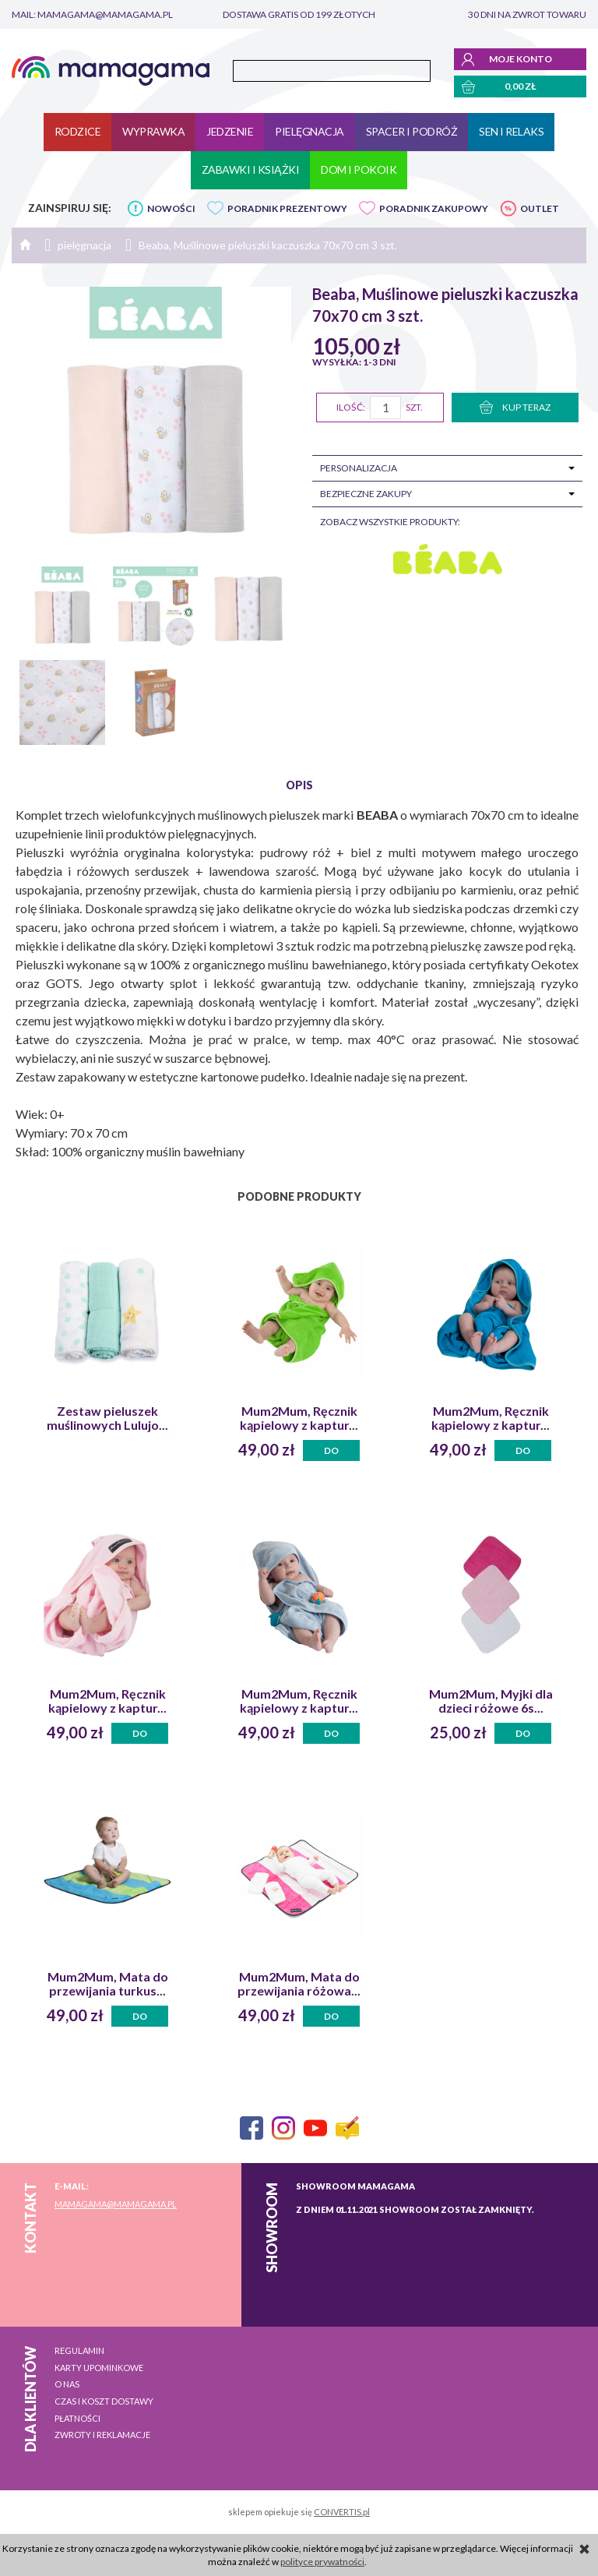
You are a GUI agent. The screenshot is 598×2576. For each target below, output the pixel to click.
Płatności (77, 2418)
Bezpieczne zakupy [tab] (366, 493)
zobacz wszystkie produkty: (390, 522)
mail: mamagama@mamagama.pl (92, 14)
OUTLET (539, 208)
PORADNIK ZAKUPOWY (433, 208)
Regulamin (79, 2350)
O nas (67, 2384)
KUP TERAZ (515, 407)
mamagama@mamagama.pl (116, 2204)
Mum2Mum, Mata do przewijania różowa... (299, 1984)
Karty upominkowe (99, 2368)
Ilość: (350, 407)
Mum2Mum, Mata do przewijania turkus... (107, 1984)
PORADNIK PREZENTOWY (287, 208)
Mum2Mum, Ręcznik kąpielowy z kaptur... (299, 1418)
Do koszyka (331, 1453)
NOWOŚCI (171, 208)
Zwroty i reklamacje (102, 2435)
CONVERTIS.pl (342, 2512)
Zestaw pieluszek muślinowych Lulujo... (107, 1418)
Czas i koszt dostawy (104, 2401)
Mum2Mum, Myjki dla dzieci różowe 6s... (491, 1701)
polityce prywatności (322, 2561)
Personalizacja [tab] (358, 468)
